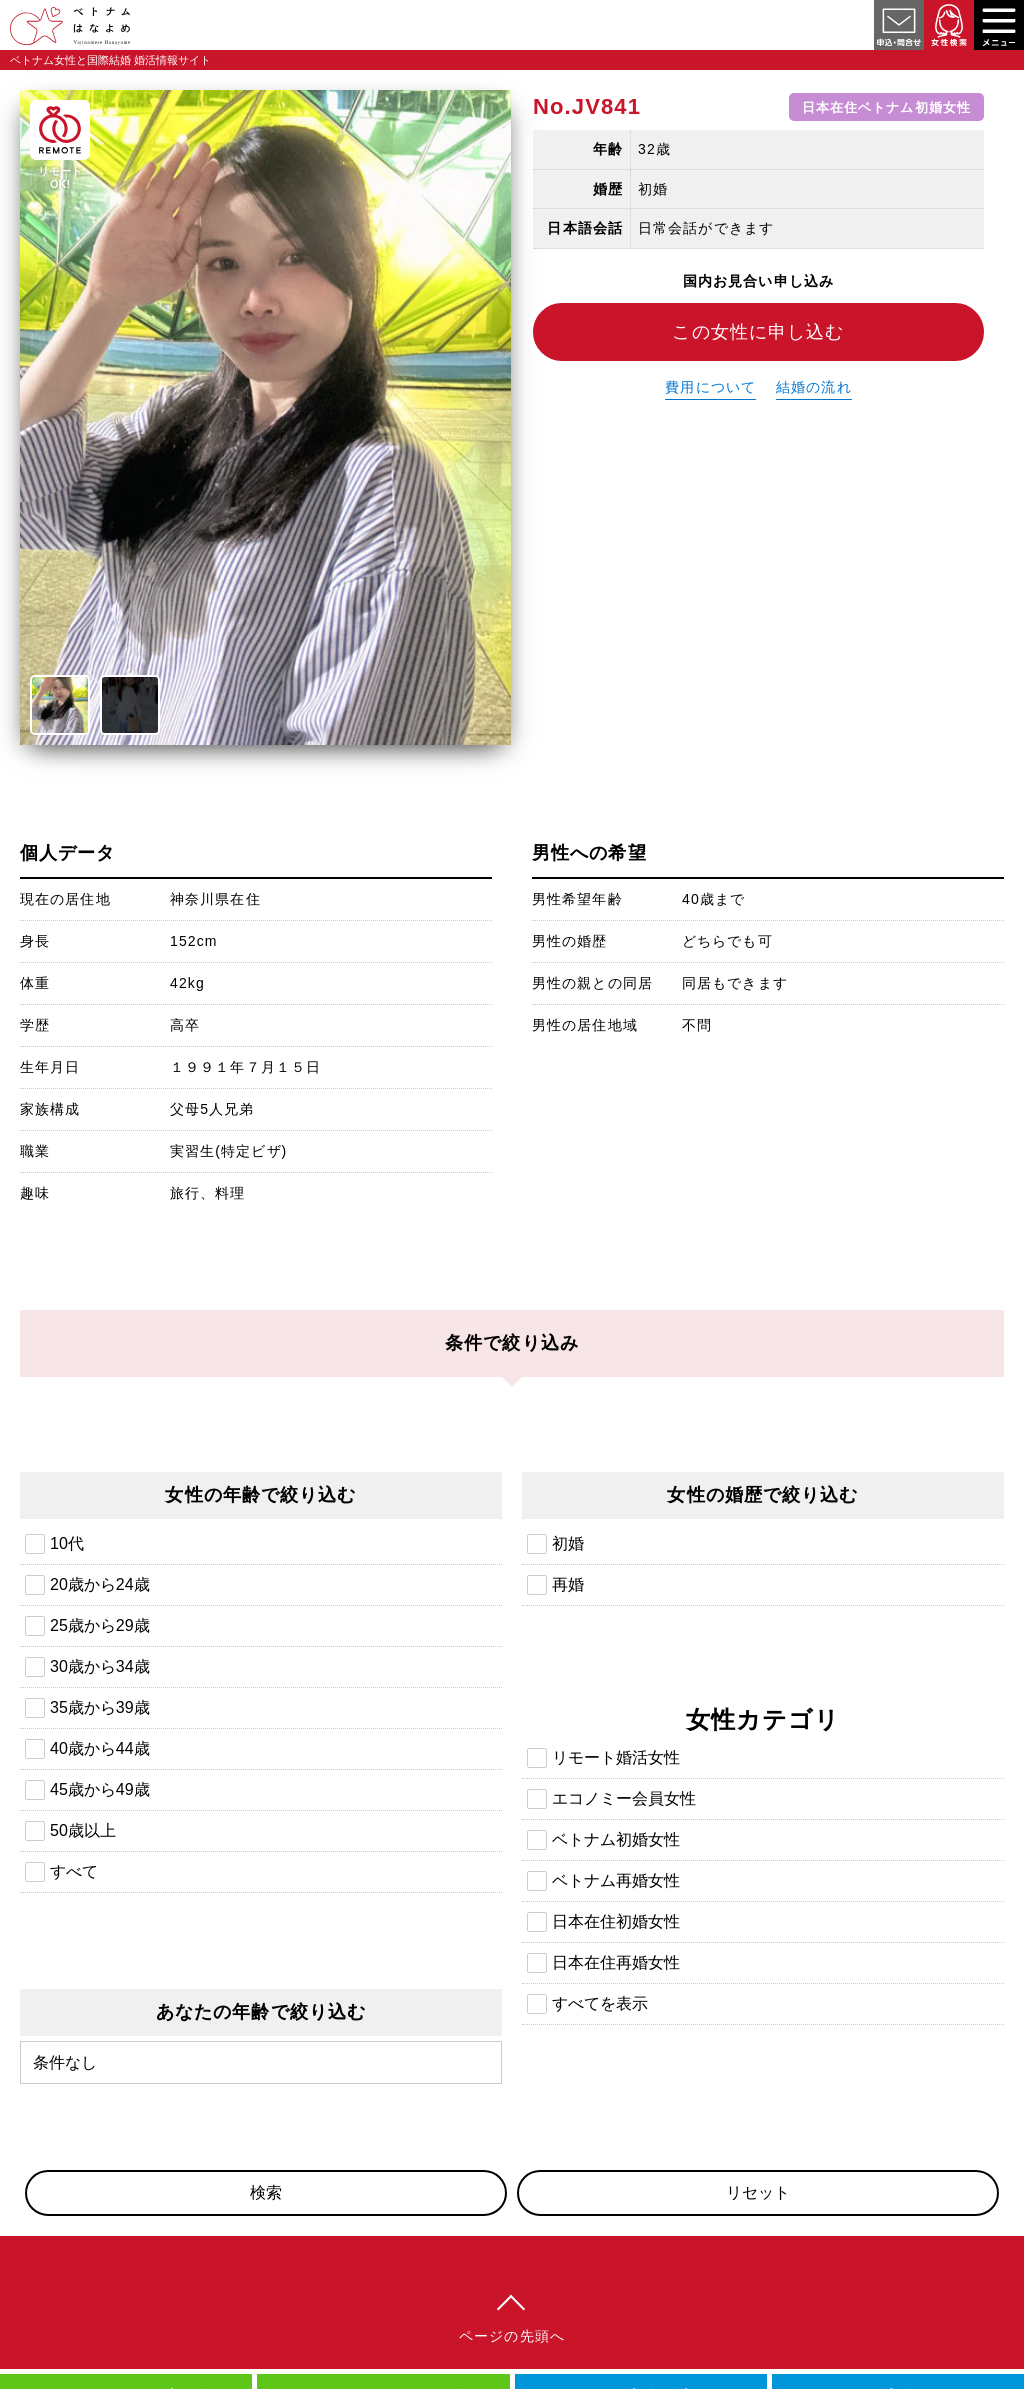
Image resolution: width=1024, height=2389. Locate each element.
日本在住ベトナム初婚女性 (886, 106)
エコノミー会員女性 (624, 1798)
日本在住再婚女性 (616, 1962)
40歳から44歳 (100, 1748)
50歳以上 (83, 1830)
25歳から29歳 (100, 1625)
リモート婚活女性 (616, 1757)
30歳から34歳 (100, 1666)
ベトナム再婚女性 (616, 1880)
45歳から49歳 (100, 1789)
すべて (74, 1871)
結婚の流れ (814, 387)
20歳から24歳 (100, 1584)
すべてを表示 (600, 2003)
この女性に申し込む (758, 332)
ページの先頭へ (512, 2336)
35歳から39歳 (100, 1707)
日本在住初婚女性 (616, 1921)
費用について (710, 387)
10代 (67, 1543)
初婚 (568, 1543)
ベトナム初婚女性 (616, 1839)
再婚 (568, 1584)
